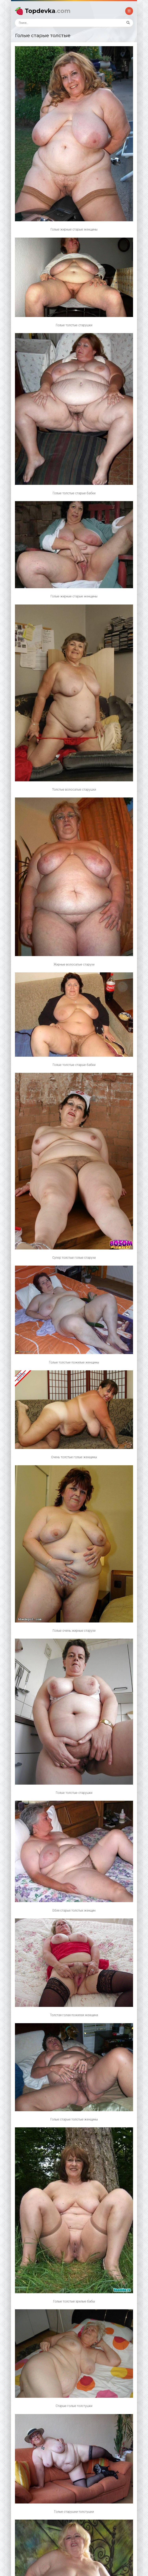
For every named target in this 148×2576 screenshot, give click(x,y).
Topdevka (47, 11)
